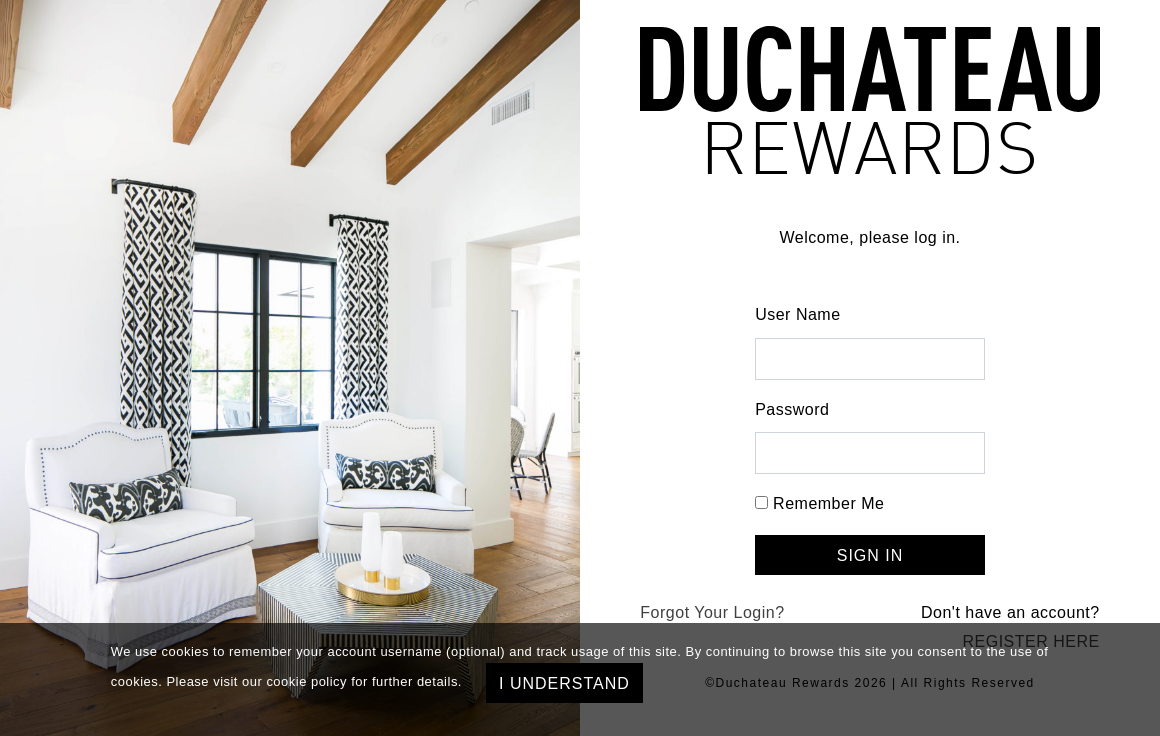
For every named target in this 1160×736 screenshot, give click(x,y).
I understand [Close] (564, 683)
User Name (797, 314)
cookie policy (306, 681)
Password (792, 409)
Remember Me (828, 503)
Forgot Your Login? (712, 612)
